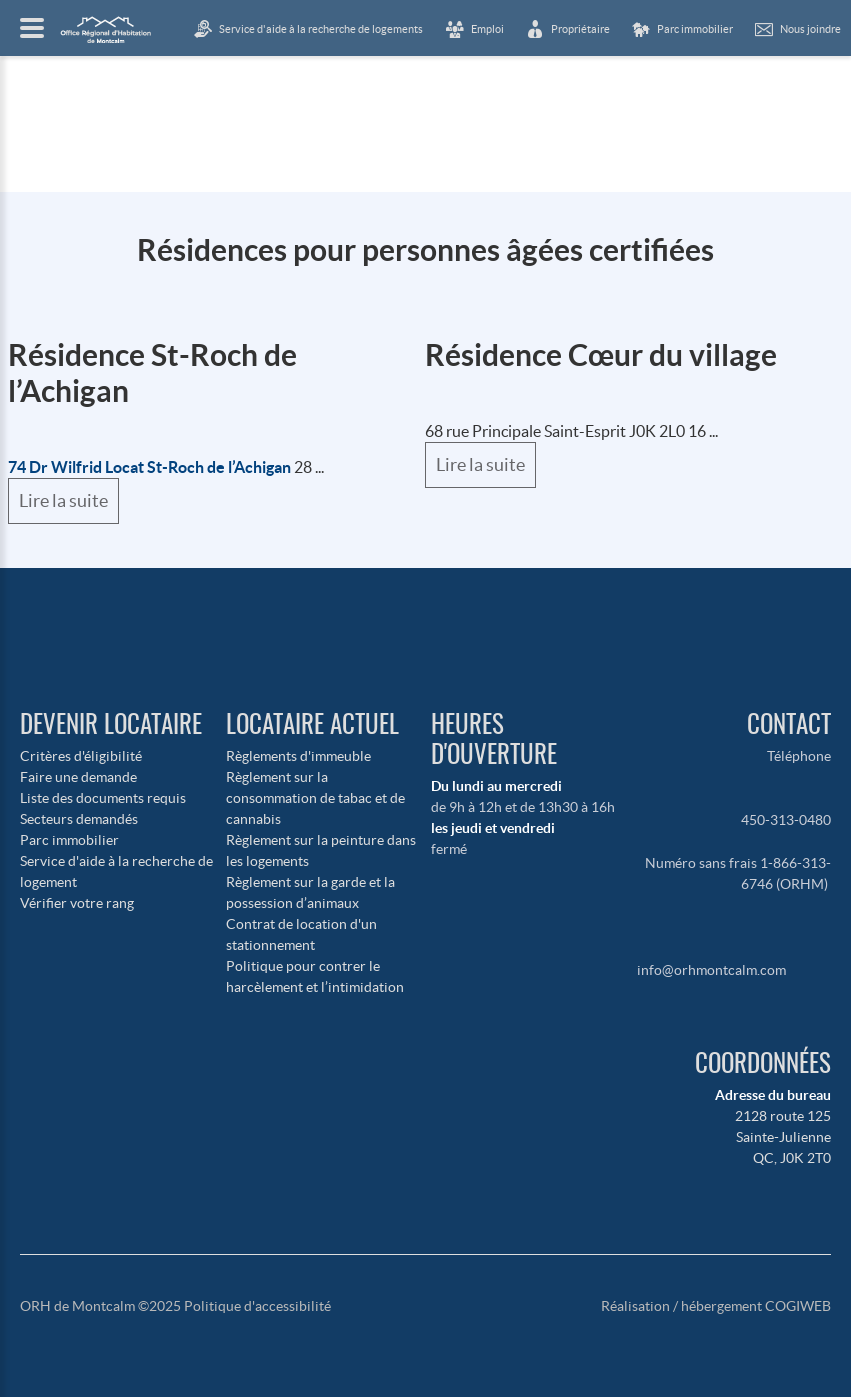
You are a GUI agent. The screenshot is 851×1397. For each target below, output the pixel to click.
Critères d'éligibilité (81, 756)
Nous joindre (810, 29)
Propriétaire (580, 29)
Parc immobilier (69, 840)
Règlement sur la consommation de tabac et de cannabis (315, 798)
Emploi (487, 29)
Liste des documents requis (103, 798)
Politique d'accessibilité (257, 1306)
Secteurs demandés (79, 819)
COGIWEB (798, 1306)
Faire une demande (78, 777)
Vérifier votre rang (77, 903)
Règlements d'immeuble (298, 756)
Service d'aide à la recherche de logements (321, 29)
